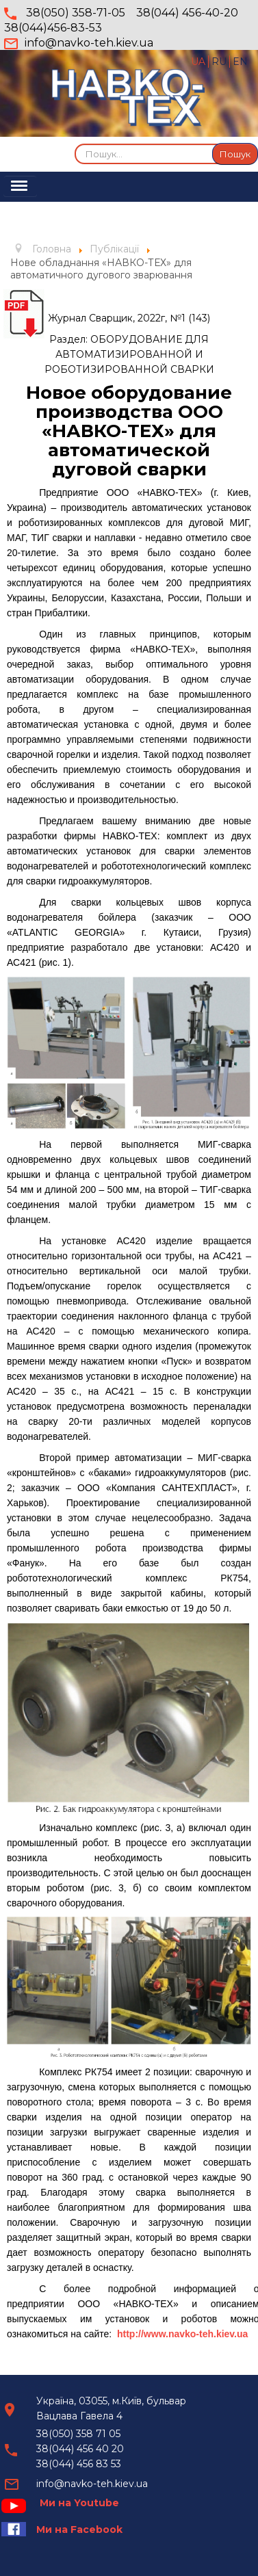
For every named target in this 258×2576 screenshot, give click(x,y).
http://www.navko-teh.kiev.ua (182, 2333)
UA (199, 61)
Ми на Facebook (79, 2529)
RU (220, 61)
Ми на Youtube (79, 2503)
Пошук (235, 153)
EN (240, 61)
